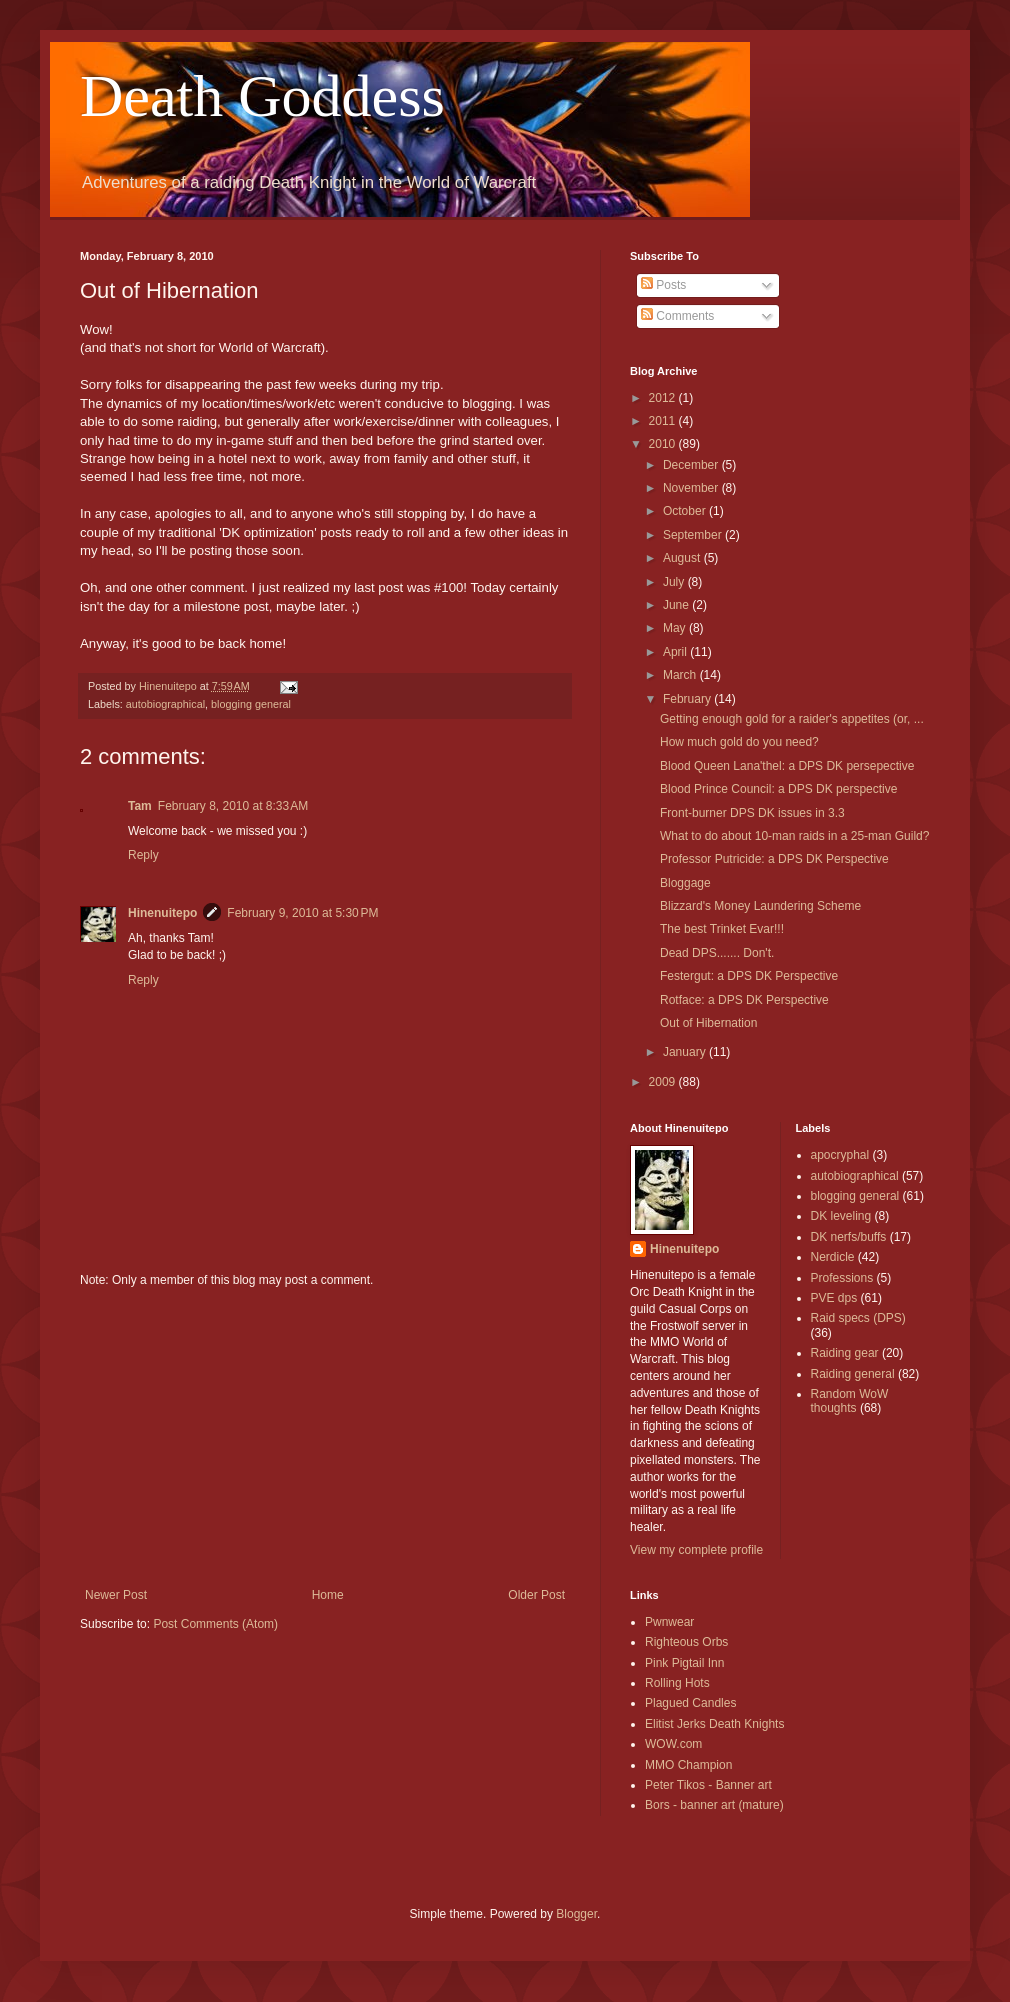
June (677, 605)
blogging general (251, 704)
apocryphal (840, 1155)
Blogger (576, 1914)
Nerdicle (833, 1257)
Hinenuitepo (162, 913)
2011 (664, 421)
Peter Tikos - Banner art (708, 1785)
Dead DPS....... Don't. (717, 953)
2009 (664, 1082)
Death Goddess (262, 96)
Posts (663, 285)
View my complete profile (696, 1550)
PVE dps (834, 1298)
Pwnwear (669, 1622)
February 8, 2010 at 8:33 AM (233, 806)
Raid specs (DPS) (858, 1318)
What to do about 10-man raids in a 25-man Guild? (794, 836)
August (683, 558)
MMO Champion (688, 1765)
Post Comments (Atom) (215, 1624)
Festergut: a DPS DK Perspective (749, 976)
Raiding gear (845, 1353)
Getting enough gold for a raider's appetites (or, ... (792, 719)
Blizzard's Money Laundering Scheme (760, 906)
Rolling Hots (677, 1683)
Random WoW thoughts (850, 1401)
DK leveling (841, 1216)
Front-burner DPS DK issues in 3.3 (752, 813)
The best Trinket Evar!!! (722, 929)
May (676, 628)
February (688, 699)
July (675, 582)
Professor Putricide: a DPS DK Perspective (774, 859)
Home (328, 1595)
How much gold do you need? (739, 742)
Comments (677, 316)
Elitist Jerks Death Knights (714, 1724)
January (686, 1052)
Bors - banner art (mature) (714, 1805)
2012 (664, 398)
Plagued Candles (690, 1703)
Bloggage (685, 883)
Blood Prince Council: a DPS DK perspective (778, 789)
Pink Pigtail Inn (684, 1663)
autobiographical (165, 704)
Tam (140, 806)
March (681, 675)
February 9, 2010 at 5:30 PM (302, 913)
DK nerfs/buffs (849, 1237)
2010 (664, 444)
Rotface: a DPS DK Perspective (744, 1000)
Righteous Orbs (686, 1642)
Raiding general (853, 1374)
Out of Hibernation (708, 1023)
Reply (143, 855)
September (694, 535)
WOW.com (673, 1744)
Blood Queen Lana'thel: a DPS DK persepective (787, 766)
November (692, 488)
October (686, 511)
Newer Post (116, 1595)
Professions (842, 1278)
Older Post (536, 1595)
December (692, 465)
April (676, 652)
